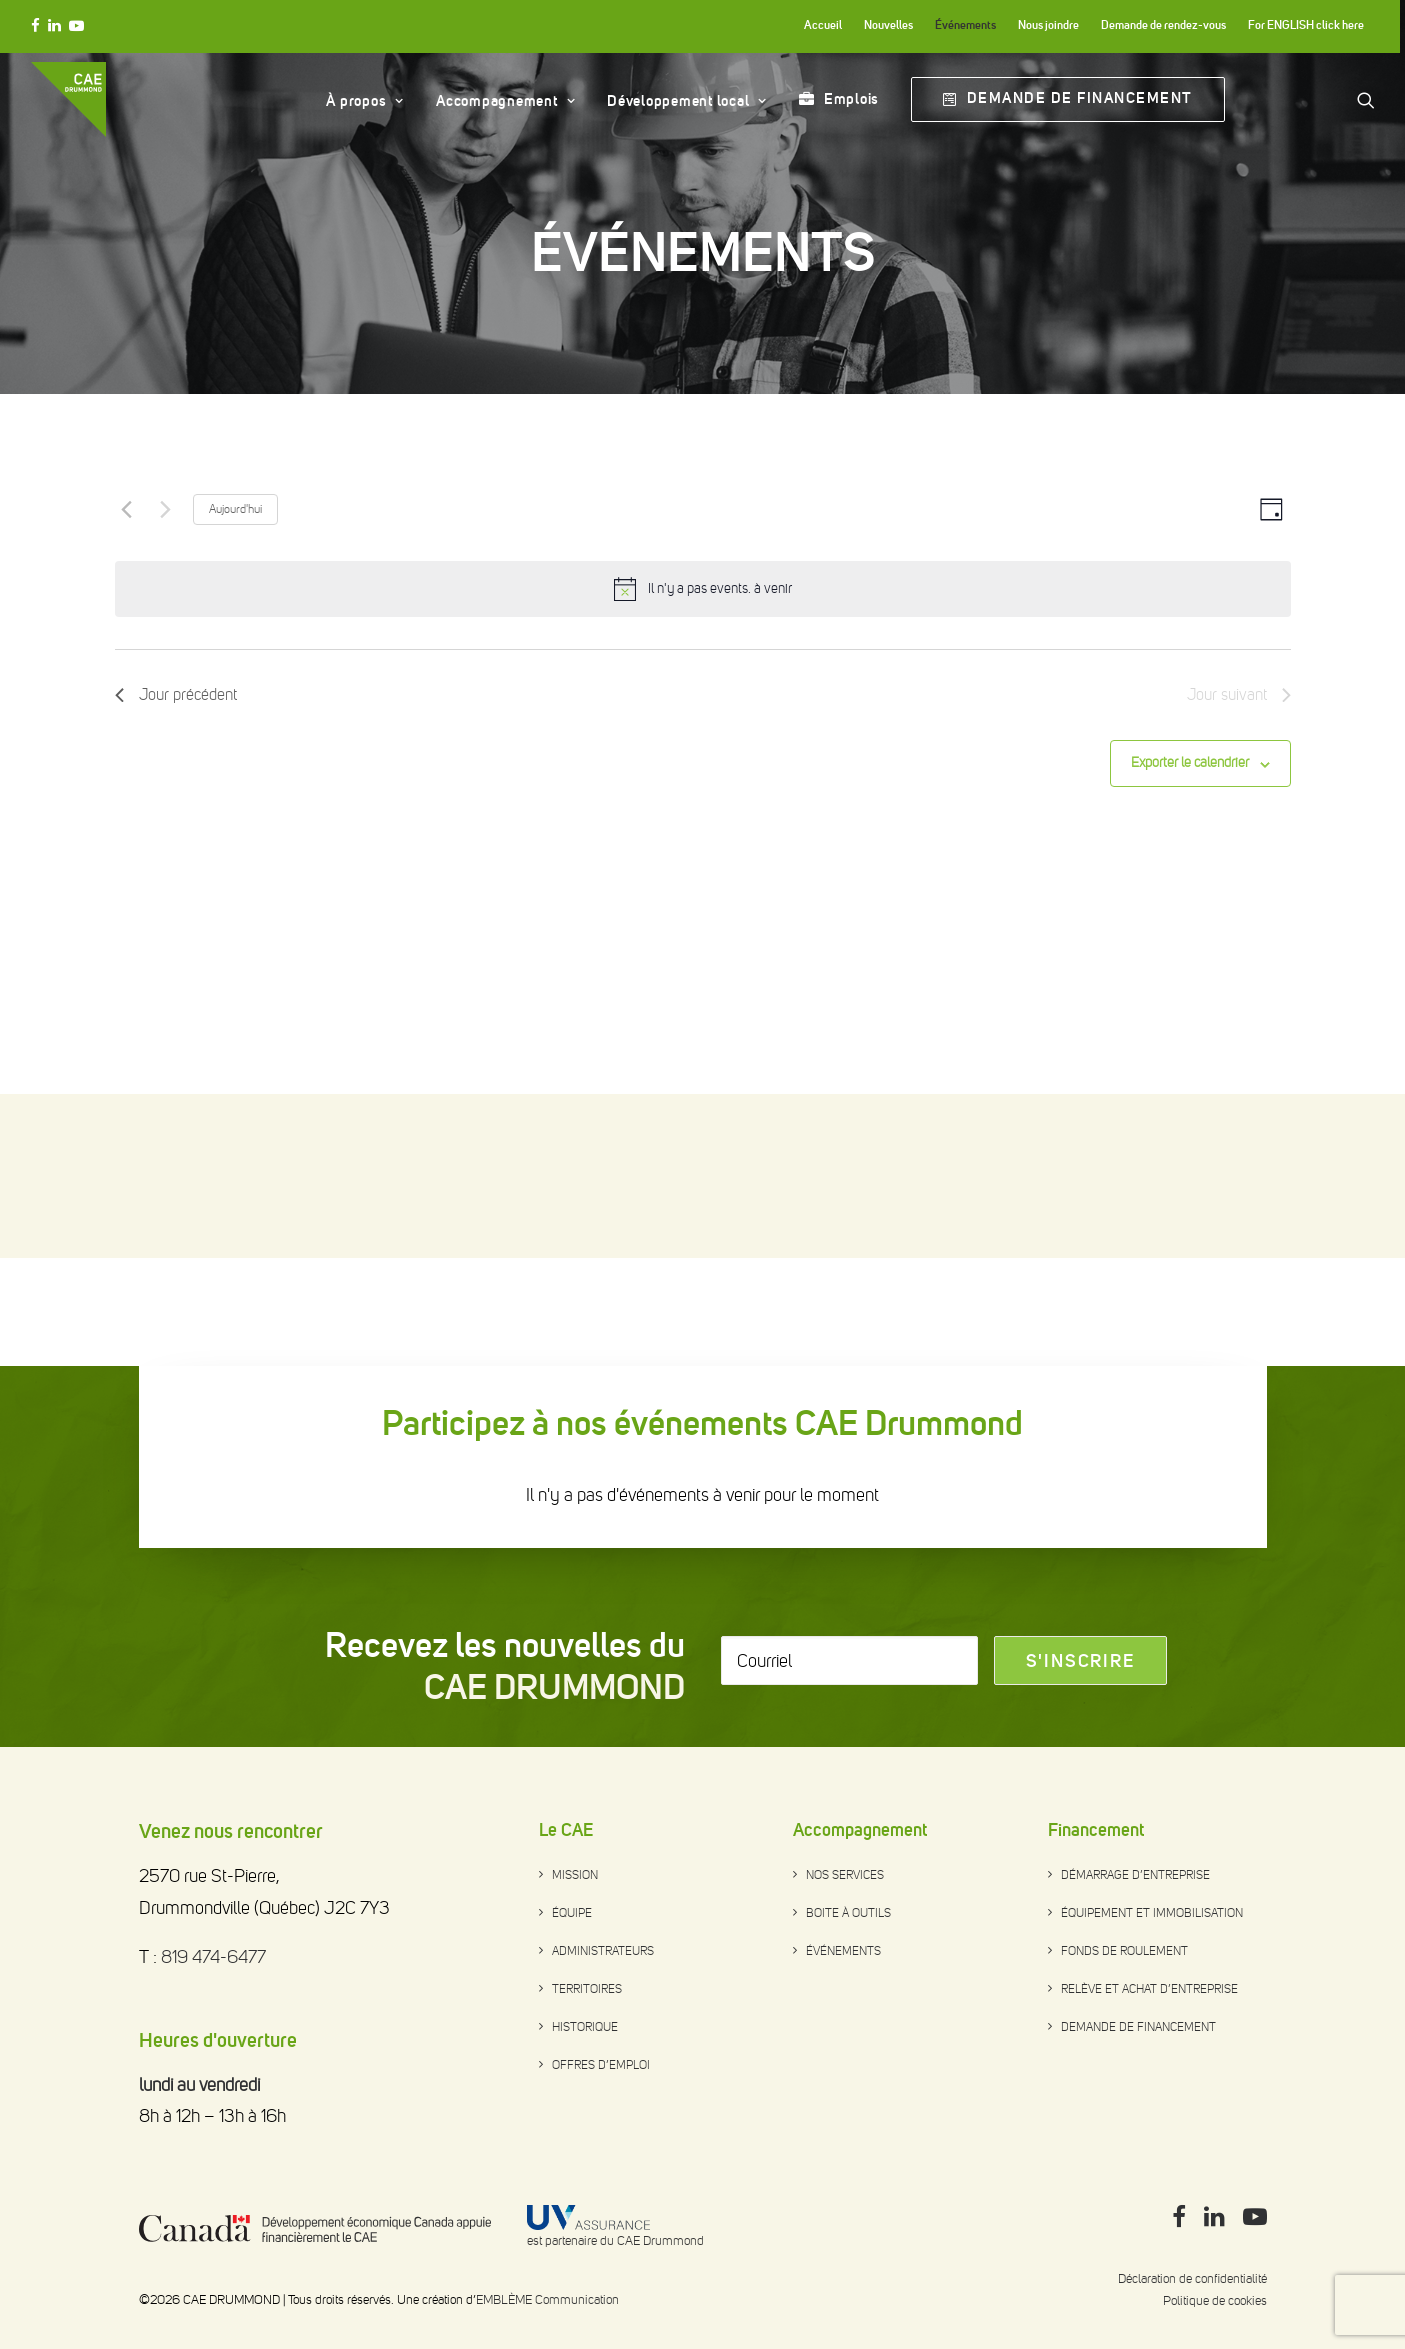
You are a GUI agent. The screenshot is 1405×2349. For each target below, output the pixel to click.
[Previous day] (127, 673)
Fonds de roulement (1124, 1951)
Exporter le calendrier (1190, 926)
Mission (575, 1875)
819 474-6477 (213, 1957)
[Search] (1366, 99)
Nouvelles (888, 25)
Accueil (823, 25)
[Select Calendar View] (1271, 673)
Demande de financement (1138, 2027)
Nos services (845, 1875)
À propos (365, 101)
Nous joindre (1048, 25)
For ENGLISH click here (1306, 25)
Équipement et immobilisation (1152, 1913)
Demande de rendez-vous (1163, 25)
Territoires (587, 1989)
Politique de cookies (1215, 2300)
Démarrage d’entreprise (1135, 1875)
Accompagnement (505, 101)
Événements (965, 25)
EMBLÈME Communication (547, 2299)
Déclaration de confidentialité (1192, 2278)
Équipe (572, 1913)
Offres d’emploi (601, 2065)
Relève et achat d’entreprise (1149, 1989)
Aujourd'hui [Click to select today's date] (235, 673)
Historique (585, 2027)
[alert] (720, 753)
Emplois (851, 99)
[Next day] (166, 673)
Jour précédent (176, 858)
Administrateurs (603, 1951)
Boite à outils (848, 1913)
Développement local (687, 101)
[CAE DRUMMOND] (68, 99)
